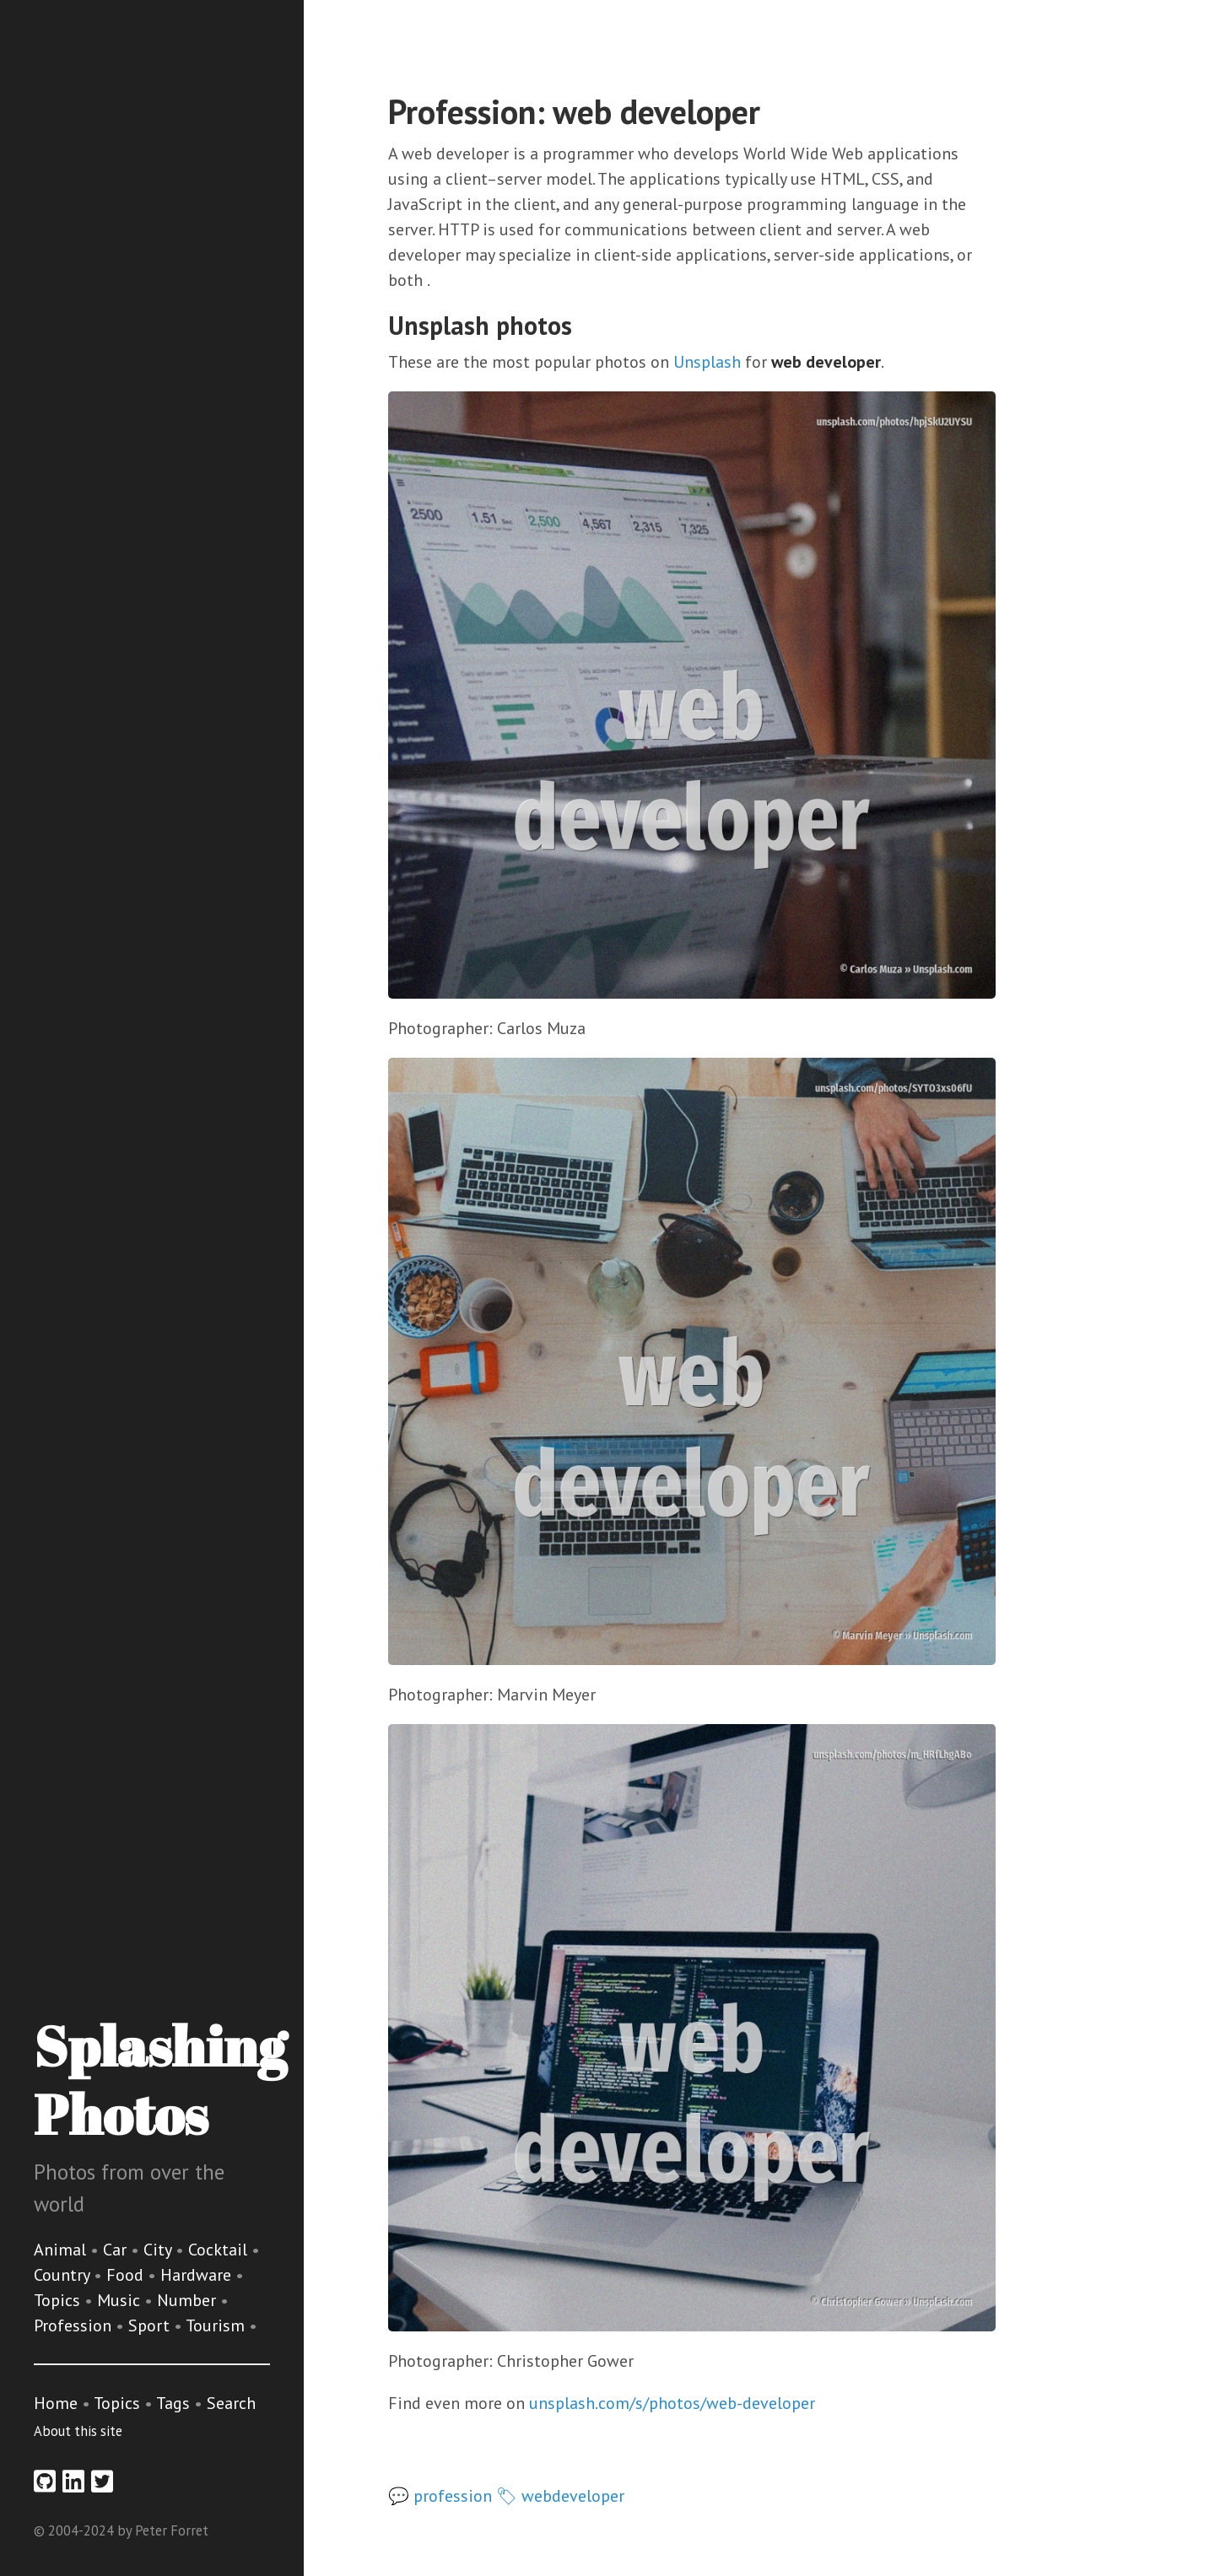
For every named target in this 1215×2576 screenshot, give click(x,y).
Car (117, 2250)
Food (127, 2275)
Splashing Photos (160, 2079)
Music (120, 2300)
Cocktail (219, 2250)
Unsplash (707, 362)
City (159, 2250)
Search (231, 2403)
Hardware (197, 2275)
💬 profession (440, 2496)
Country (64, 2275)
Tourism (217, 2325)
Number (188, 2300)
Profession (75, 2325)
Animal (62, 2250)
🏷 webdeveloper (560, 2496)
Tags (173, 2403)
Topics (59, 2300)
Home (56, 2403)
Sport (151, 2325)
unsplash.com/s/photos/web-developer (672, 2403)
